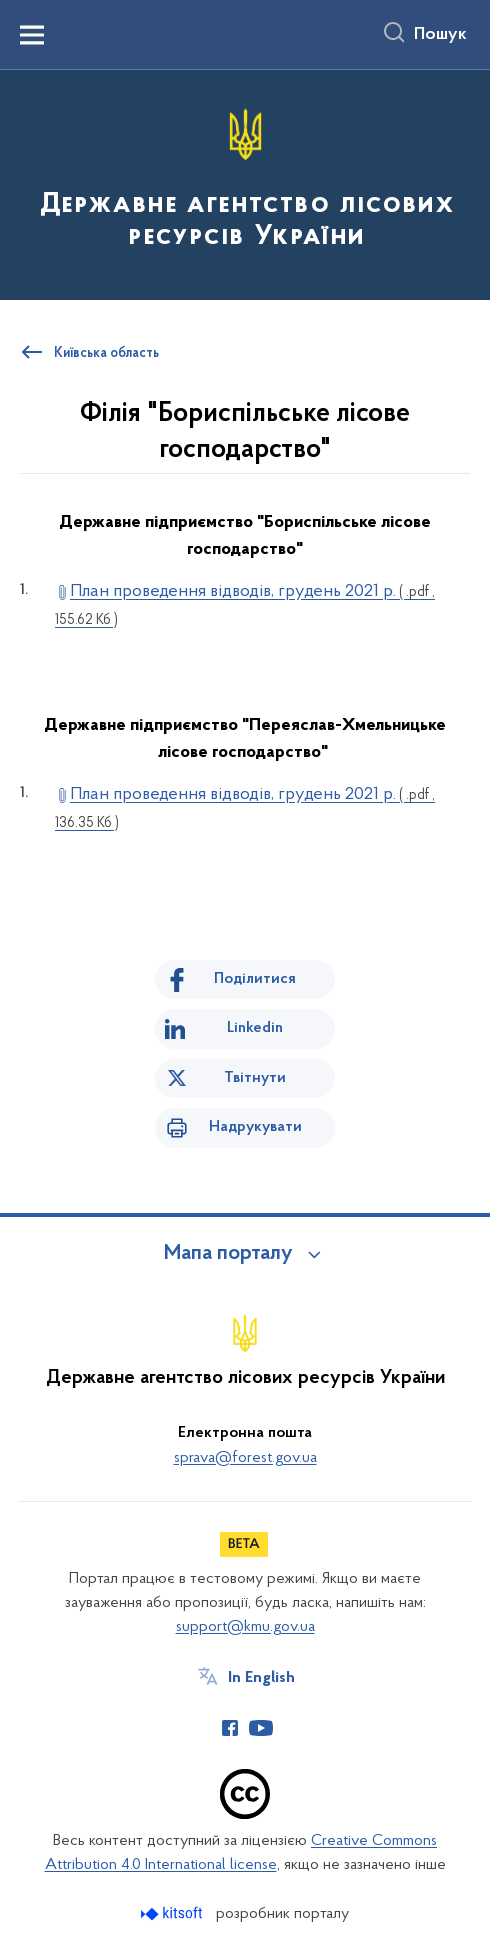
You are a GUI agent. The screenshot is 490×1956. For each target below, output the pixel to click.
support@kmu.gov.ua (245, 1627)
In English (261, 1678)
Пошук (440, 35)
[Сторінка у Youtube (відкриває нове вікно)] (261, 1728)
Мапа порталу (228, 1254)
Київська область (106, 354)
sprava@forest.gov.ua (245, 1458)
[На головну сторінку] (245, 183)
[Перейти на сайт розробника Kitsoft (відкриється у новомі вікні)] (173, 1913)
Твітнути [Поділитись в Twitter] (255, 1078)
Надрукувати (255, 1127)
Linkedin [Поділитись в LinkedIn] (255, 1028)
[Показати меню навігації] (32, 35)
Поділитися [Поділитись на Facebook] (255, 979)
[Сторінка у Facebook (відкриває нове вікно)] (230, 1728)
